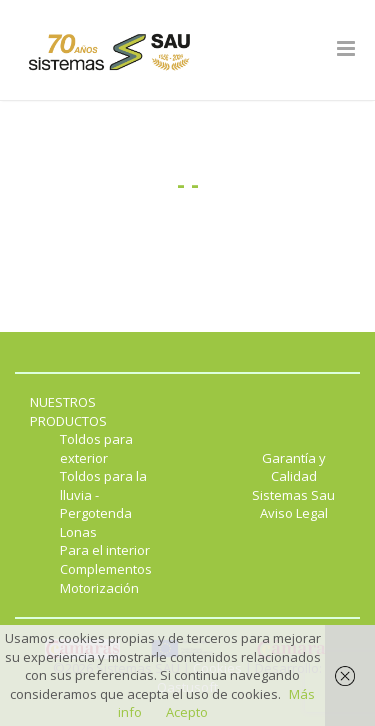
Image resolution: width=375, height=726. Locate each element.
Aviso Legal (294, 513)
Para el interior (105, 550)
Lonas (78, 532)
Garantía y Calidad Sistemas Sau (293, 476)
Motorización (99, 588)
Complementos (106, 569)
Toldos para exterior (96, 448)
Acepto (187, 712)
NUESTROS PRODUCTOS (68, 411)
